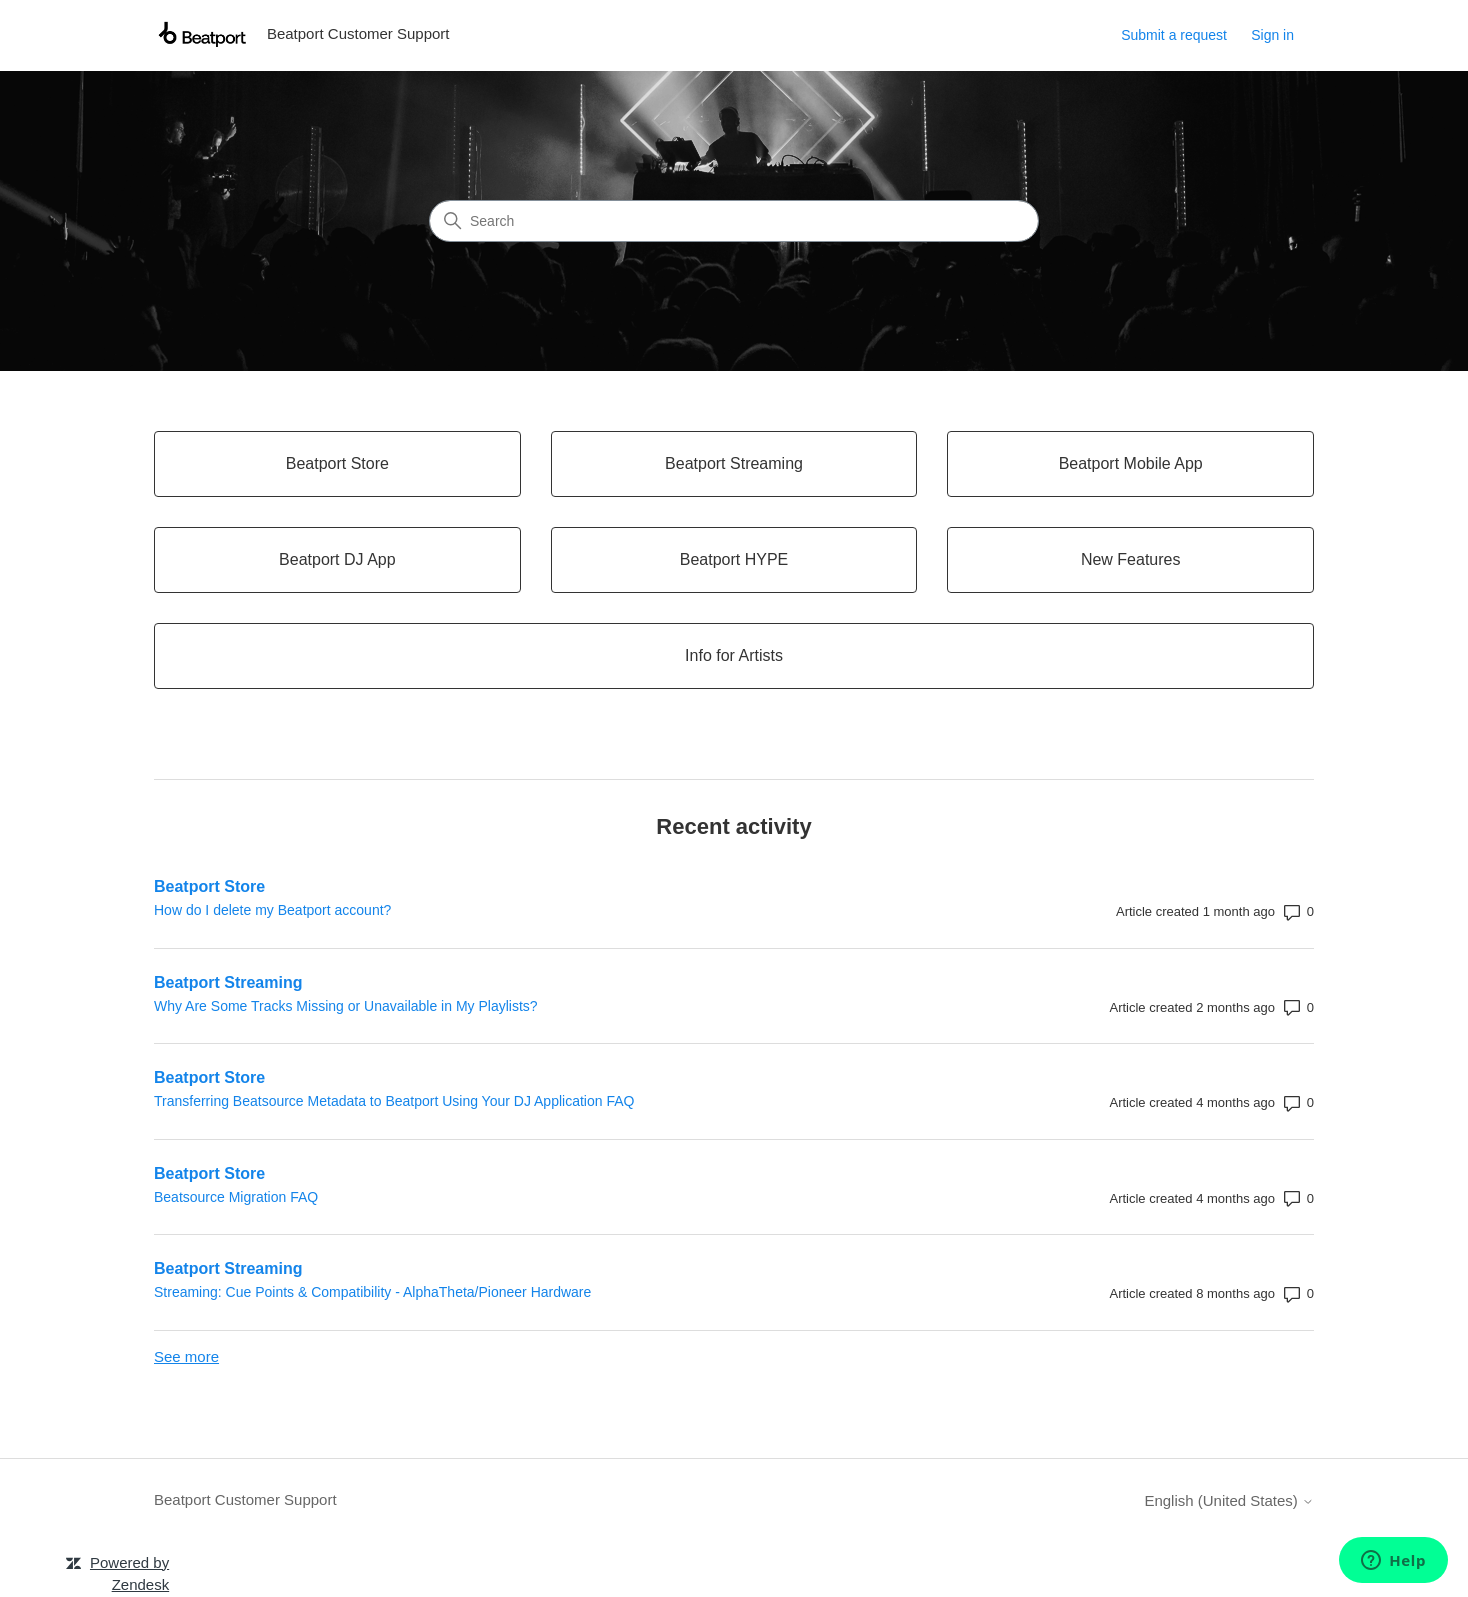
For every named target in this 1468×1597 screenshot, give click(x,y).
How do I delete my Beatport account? (272, 910)
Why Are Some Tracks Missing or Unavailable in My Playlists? (346, 1006)
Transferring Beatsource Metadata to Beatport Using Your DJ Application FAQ (394, 1101)
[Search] (734, 221)
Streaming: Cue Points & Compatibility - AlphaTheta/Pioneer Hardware (372, 1292)
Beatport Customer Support (245, 1499)
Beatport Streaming (228, 982)
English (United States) (1229, 1500)
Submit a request (1174, 35)
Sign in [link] (1272, 35)
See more (186, 1356)
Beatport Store (209, 886)
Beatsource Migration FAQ (236, 1197)
